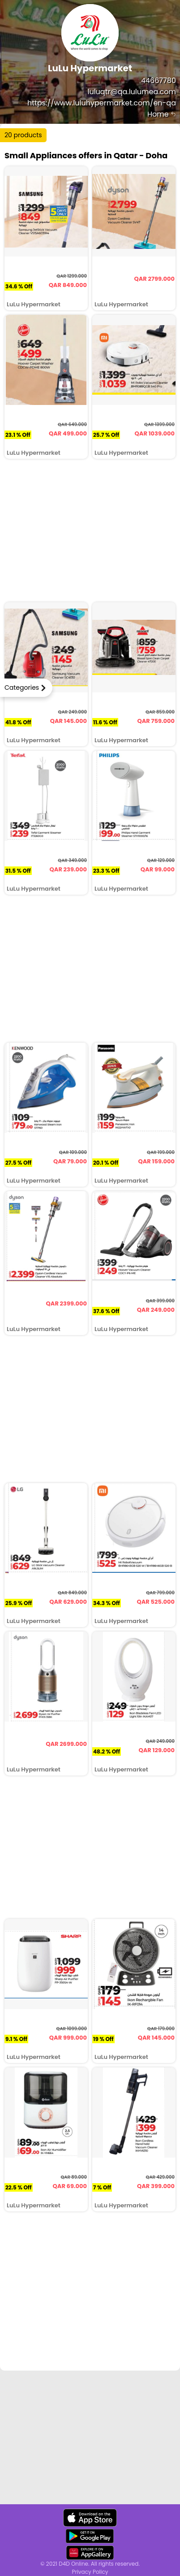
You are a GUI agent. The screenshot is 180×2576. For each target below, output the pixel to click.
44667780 (158, 80)
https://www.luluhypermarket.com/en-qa (101, 103)
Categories (21, 687)
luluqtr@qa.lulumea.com (131, 92)
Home (161, 114)
